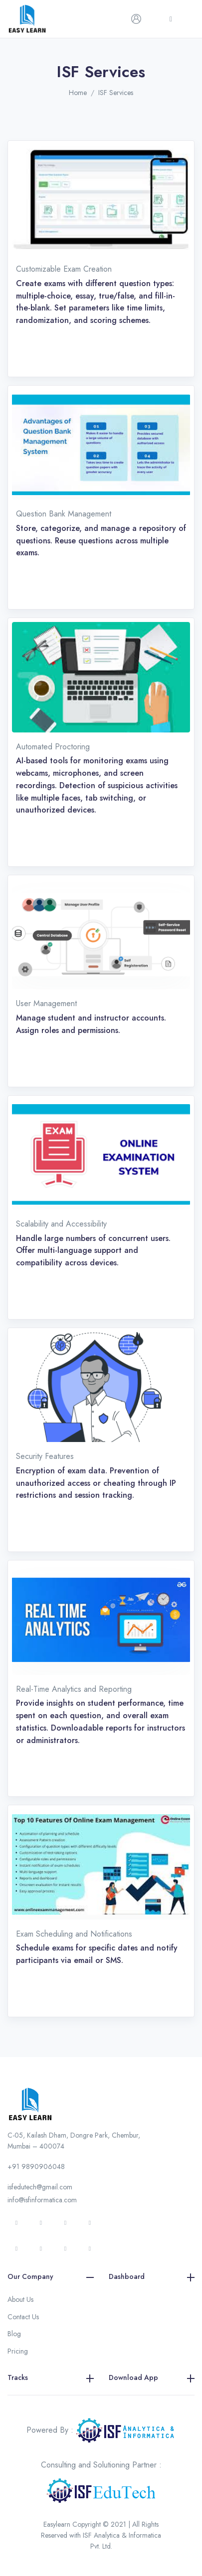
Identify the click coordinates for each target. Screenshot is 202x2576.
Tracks (50, 2377)
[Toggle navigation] (171, 19)
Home (78, 93)
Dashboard (152, 2276)
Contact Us (23, 2317)
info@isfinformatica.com (42, 2200)
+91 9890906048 (36, 2166)
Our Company (50, 2276)
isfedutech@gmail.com (39, 2187)
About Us (20, 2299)
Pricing (17, 2351)
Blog (14, 2334)
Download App (152, 2377)
